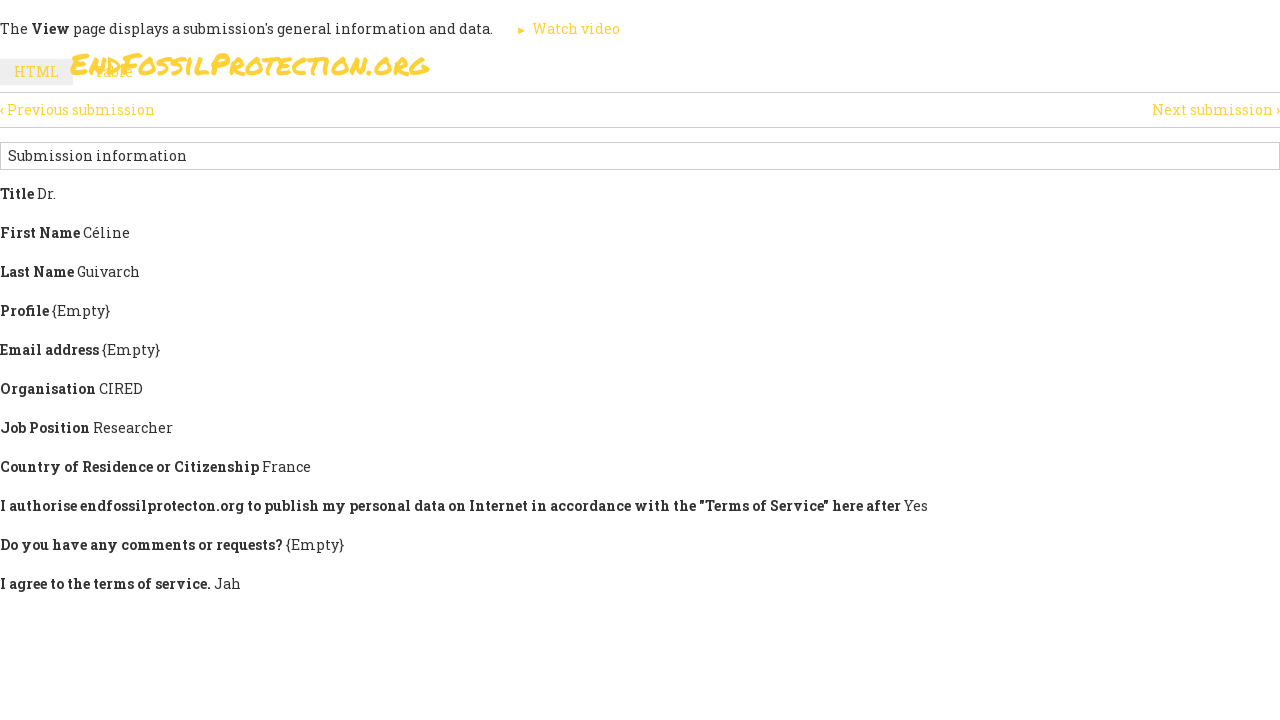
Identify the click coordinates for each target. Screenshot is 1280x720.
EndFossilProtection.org (249, 63)
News (981, 69)
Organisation (48, 388)
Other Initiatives (1102, 69)
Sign (619, 69)
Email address (49, 349)
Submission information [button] (97, 155)
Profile (24, 310)
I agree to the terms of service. (105, 583)
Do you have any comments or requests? (141, 544)
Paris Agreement (736, 69)
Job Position (45, 427)
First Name (40, 232)
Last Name (37, 271)
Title (17, 193)
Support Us (882, 69)
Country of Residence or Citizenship (129, 466)
